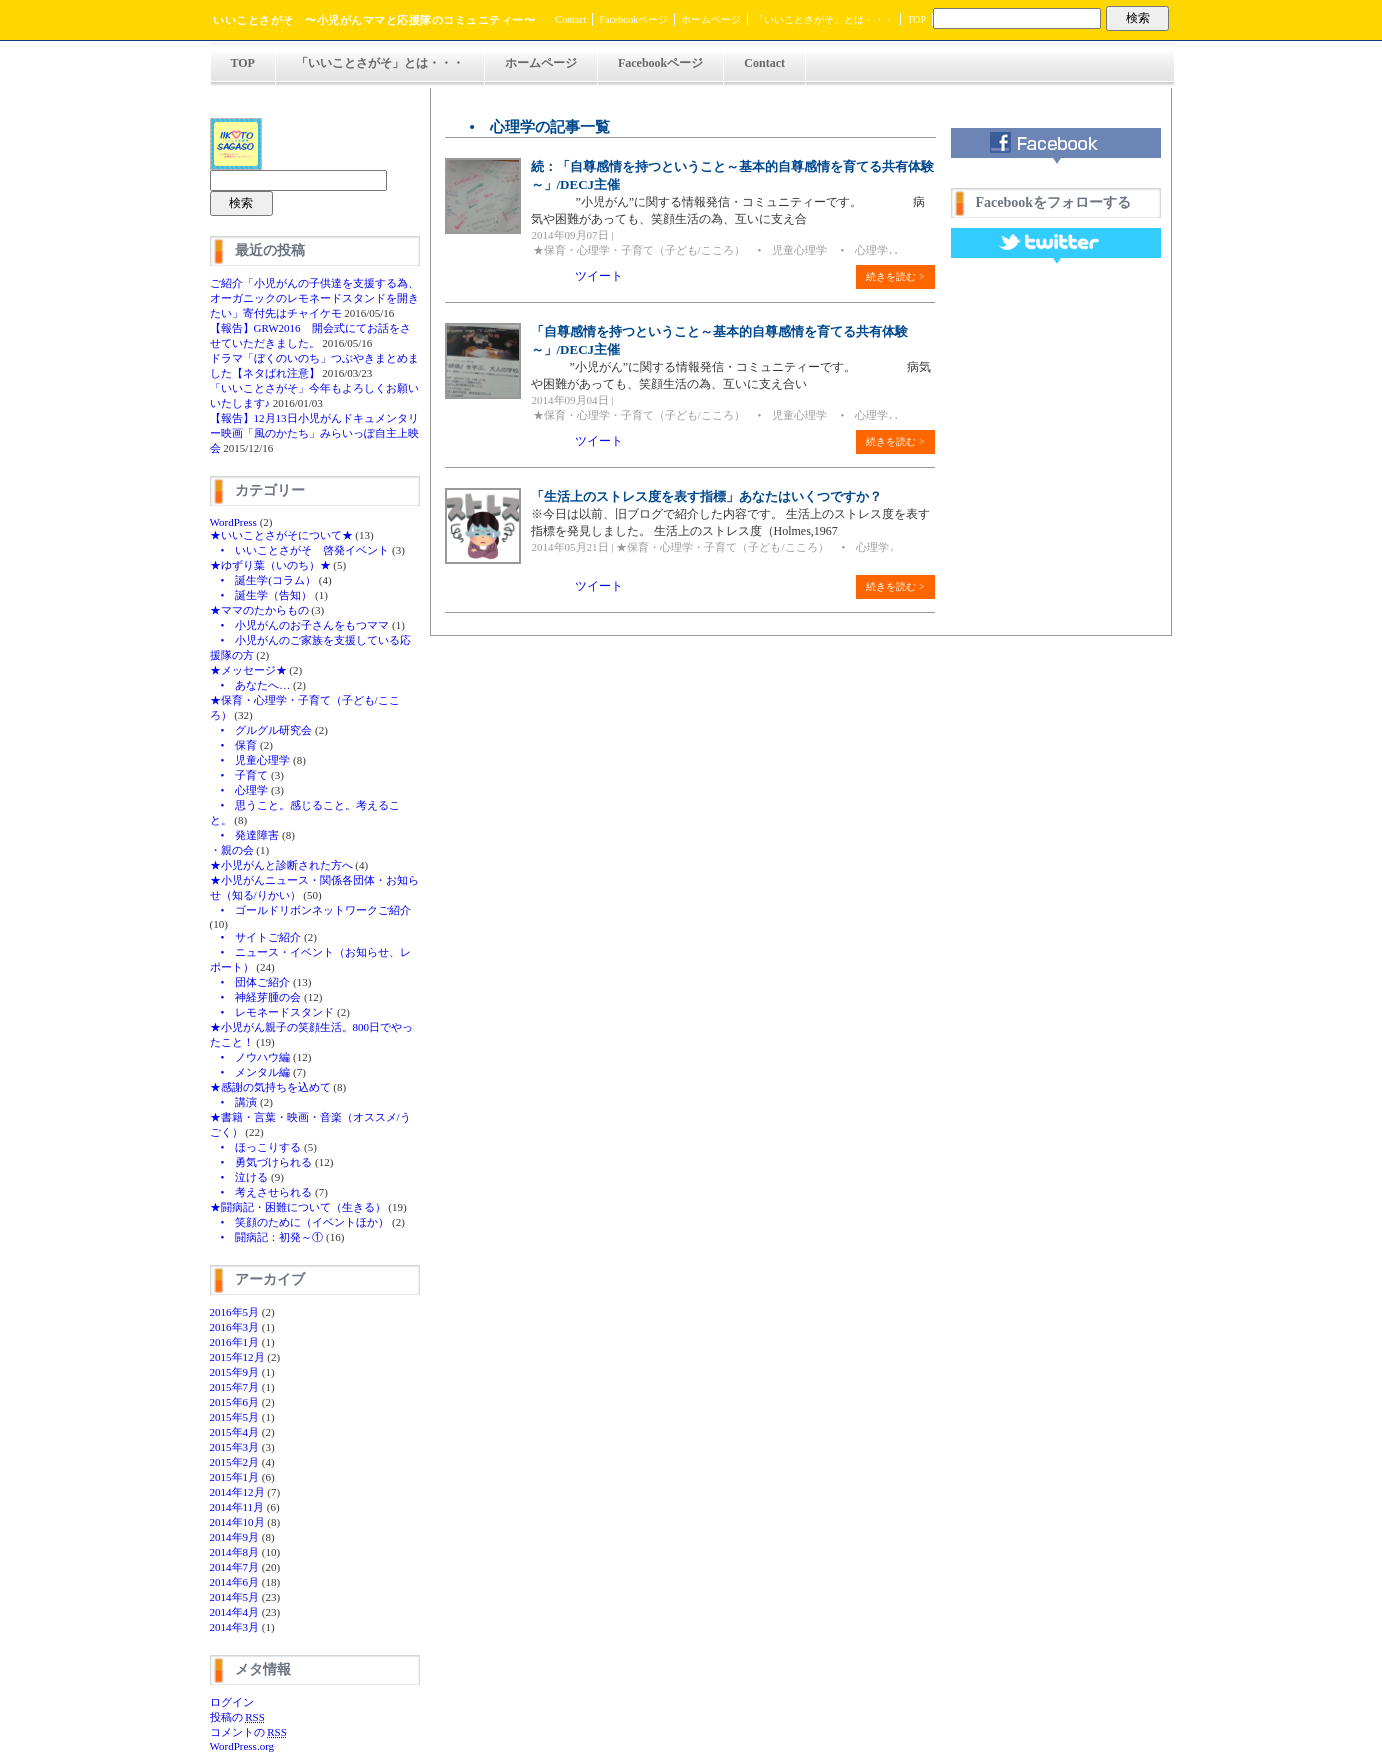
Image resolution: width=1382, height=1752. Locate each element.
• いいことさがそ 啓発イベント (300, 550)
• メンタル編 (250, 1072)
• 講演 (234, 1102)
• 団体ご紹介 (250, 982)
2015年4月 (235, 1432)
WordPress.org (242, 1746)
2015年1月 (235, 1477)
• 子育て (239, 775)
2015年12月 (237, 1357)
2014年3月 (235, 1627)
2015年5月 (235, 1417)
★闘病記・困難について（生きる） (298, 1207)
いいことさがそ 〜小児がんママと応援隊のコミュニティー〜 (374, 20)
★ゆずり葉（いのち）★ (270, 565)
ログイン (232, 1702)
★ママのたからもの (259, 610)
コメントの (248, 1732)
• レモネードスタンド (272, 1012)
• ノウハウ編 (250, 1057)
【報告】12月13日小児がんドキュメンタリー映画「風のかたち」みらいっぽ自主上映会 (314, 433)
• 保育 (234, 745)
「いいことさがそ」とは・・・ (824, 19)
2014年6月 (235, 1582)
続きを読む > (895, 276)
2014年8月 (235, 1552)
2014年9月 (235, 1537)
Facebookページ (633, 19)
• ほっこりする (256, 1147)
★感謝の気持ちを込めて (270, 1087)
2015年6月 (235, 1402)
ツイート (599, 276)
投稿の (237, 1717)
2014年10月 (237, 1522)
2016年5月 (235, 1312)
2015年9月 (235, 1372)
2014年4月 (235, 1612)
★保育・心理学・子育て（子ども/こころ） (639, 250)
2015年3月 (235, 1447)
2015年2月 (235, 1462)
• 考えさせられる (261, 1192)
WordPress (233, 522)
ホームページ (711, 19)
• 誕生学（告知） (261, 595)
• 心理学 (239, 790)
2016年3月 (235, 1327)
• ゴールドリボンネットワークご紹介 (311, 910)
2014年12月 (237, 1492)
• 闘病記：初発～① (267, 1237)
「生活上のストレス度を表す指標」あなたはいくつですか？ (706, 496)
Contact (570, 19)
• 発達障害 (245, 835)
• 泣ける (239, 1177)
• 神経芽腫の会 (256, 997)
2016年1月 (235, 1342)
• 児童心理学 (250, 760)
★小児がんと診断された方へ (281, 865)
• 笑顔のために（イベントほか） (300, 1222)
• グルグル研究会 (261, 730)
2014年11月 (237, 1507)
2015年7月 (235, 1387)
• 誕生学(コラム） (263, 580)
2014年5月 (235, 1597)
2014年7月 (235, 1567)
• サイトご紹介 (256, 937)
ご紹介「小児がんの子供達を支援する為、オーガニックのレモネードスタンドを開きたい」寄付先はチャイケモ (314, 298)
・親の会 (232, 850)
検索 (1138, 18)
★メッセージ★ (248, 670)
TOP (916, 19)
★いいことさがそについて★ (281, 535)
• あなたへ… (250, 685)
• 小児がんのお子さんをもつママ (300, 625)
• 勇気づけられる (261, 1162)
